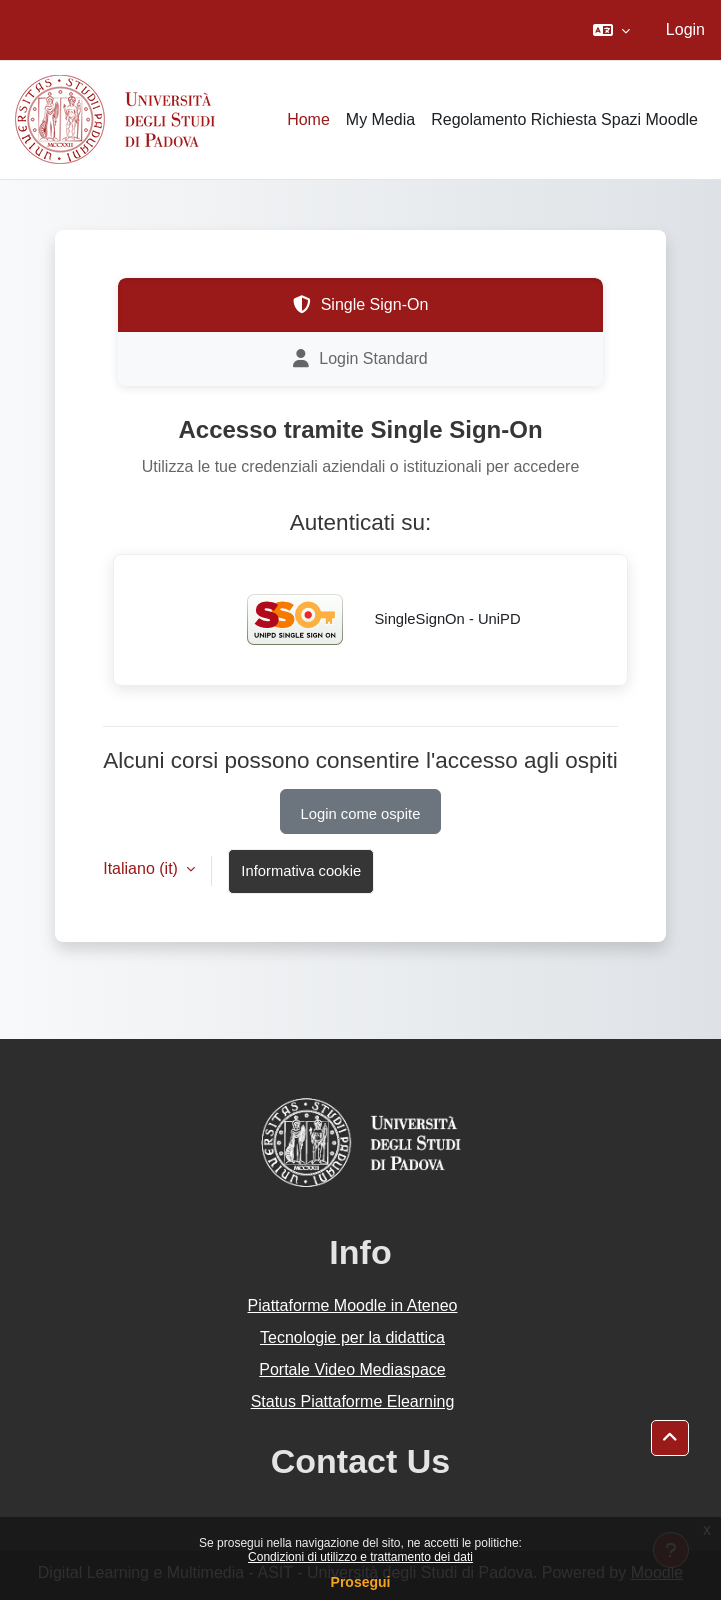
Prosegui (361, 1582)
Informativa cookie (301, 871)
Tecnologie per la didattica (352, 1337)
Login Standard (360, 359)
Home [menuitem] (308, 119)
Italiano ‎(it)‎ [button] (142, 868)
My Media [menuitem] (380, 119)
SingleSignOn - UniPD (370, 620)
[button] (611, 30)
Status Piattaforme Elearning (353, 1401)
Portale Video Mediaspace (352, 1369)
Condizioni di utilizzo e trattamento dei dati (360, 1557)
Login (685, 29)
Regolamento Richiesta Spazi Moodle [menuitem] (564, 119)
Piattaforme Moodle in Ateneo (353, 1305)
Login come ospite (361, 814)
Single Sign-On (361, 305)
